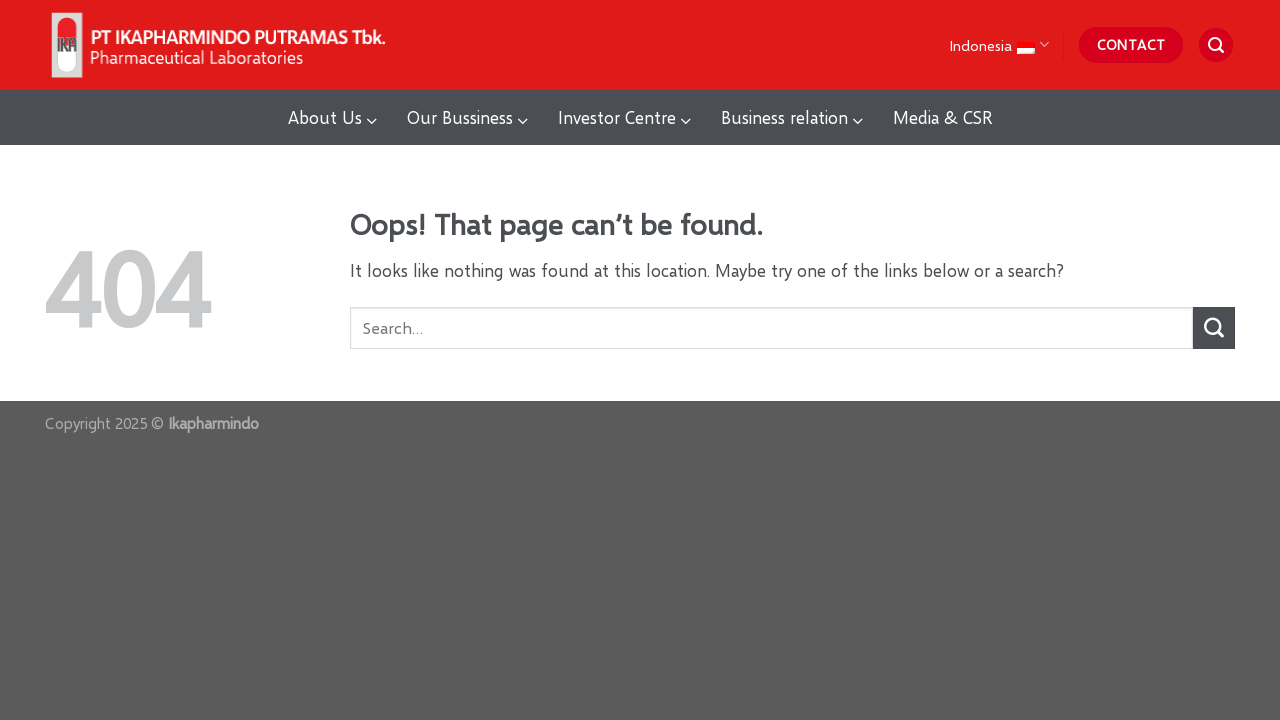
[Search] (1216, 45)
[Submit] (1214, 328)
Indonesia (998, 44)
